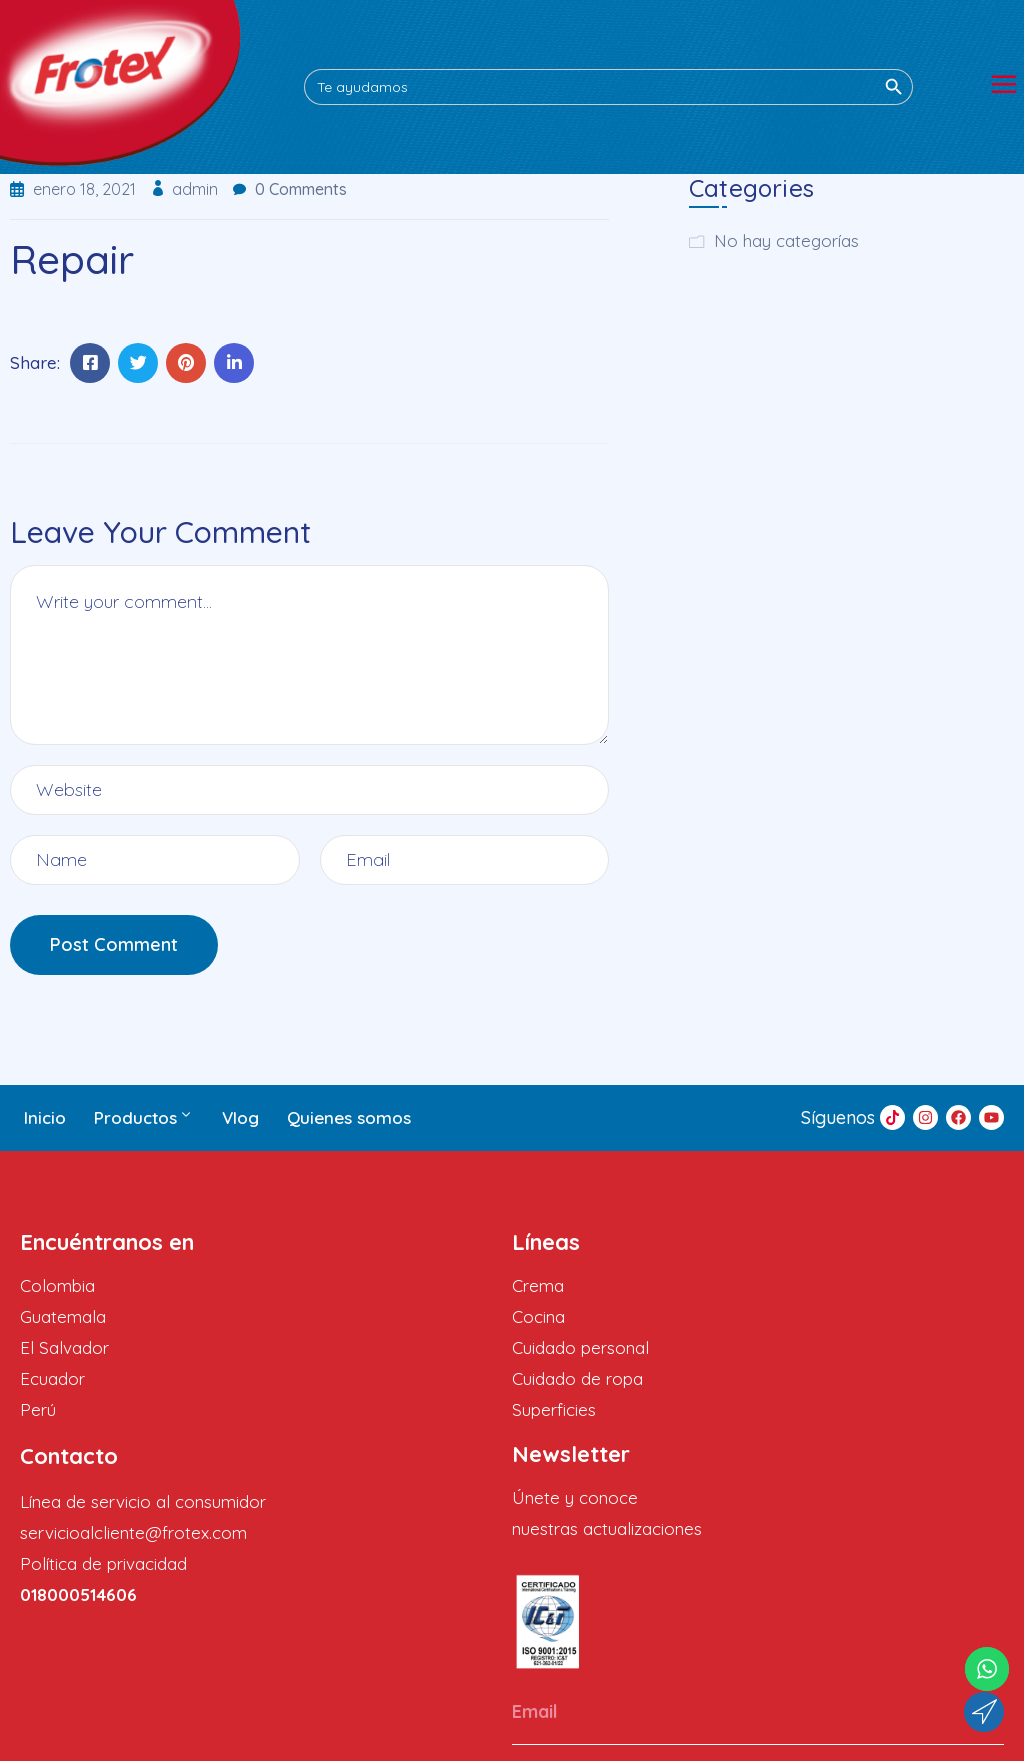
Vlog (240, 1117)
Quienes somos (349, 1117)
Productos (144, 1118)
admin (197, 189)
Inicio (45, 1117)
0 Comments (301, 189)
